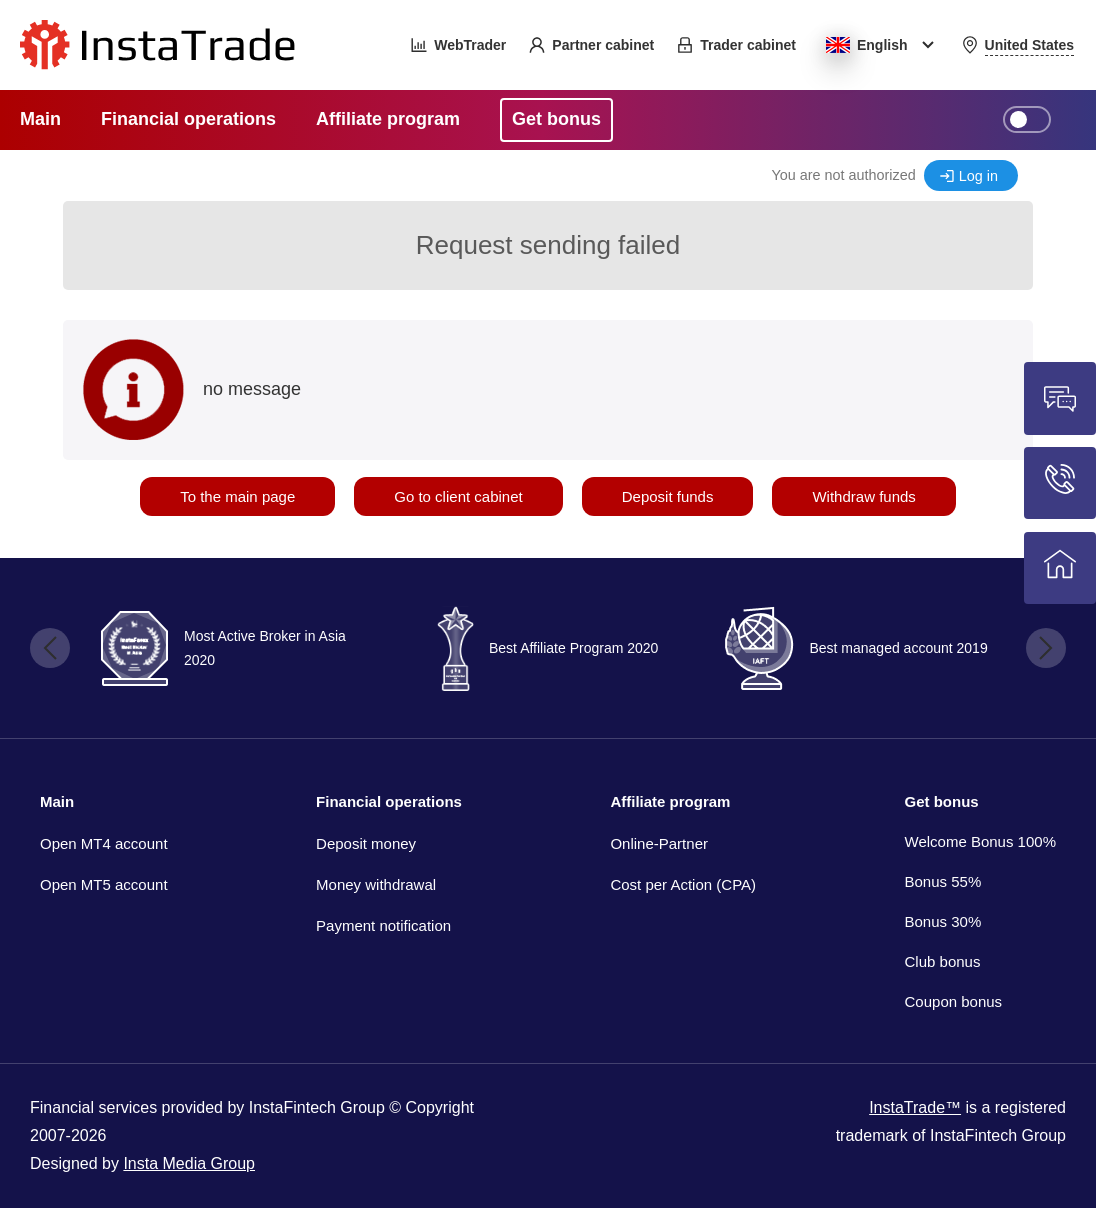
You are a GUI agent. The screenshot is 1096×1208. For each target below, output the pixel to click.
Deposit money (366, 843)
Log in (978, 176)
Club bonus (943, 961)
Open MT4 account (104, 843)
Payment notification (383, 925)
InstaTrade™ (915, 1107)
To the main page (237, 496)
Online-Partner (659, 843)
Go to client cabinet (458, 496)
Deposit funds (668, 496)
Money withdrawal (376, 884)
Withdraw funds (863, 496)
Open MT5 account (104, 884)
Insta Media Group (189, 1163)
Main (57, 801)
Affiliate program (670, 801)
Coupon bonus (954, 1001)
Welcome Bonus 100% (980, 841)
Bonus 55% (943, 881)
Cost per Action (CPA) (683, 884)
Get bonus (942, 801)
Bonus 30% (943, 921)
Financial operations (389, 801)
